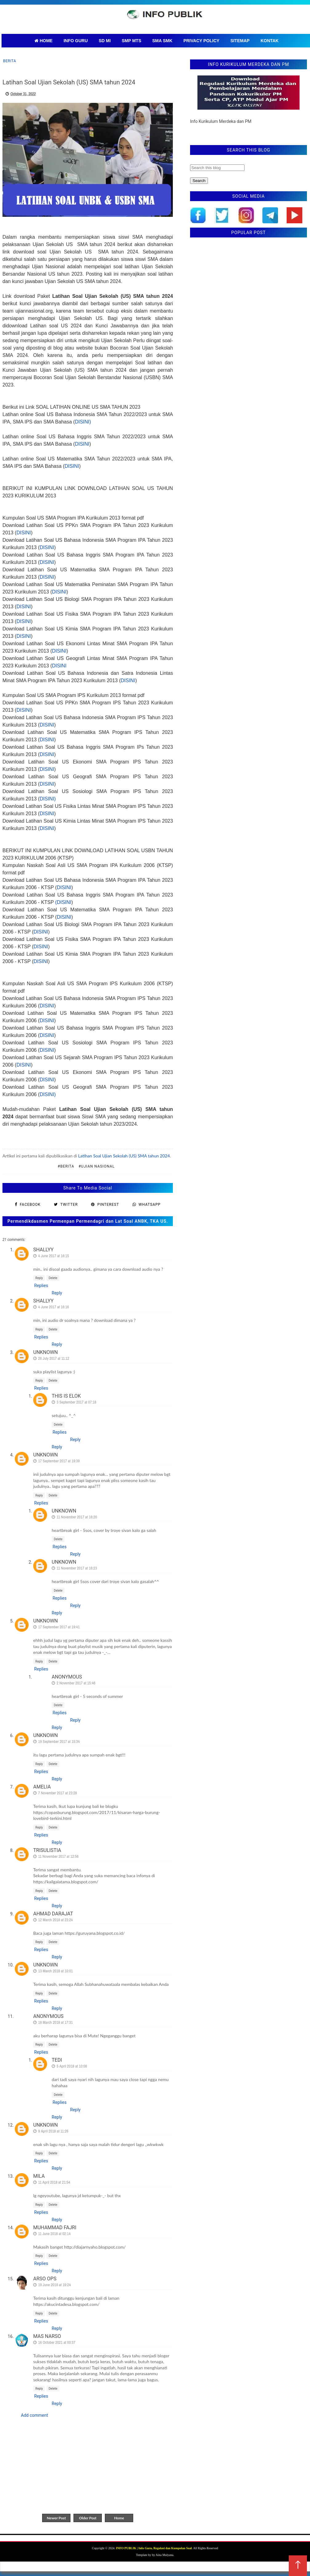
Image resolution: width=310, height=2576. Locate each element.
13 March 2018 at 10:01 (55, 1971)
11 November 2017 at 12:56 (58, 1856)
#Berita (66, 1166)
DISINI (82, 444)
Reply (39, 1278)
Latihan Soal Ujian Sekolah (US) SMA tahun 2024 (124, 1155)
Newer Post (56, 2518)
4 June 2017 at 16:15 (53, 1255)
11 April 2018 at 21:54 (54, 2182)
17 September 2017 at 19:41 (59, 1627)
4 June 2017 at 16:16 (53, 1307)
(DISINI (63, 902)
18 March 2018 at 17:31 (55, 2022)
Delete (53, 1278)
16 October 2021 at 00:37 (56, 2342)
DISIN (40, 961)
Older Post (88, 2518)
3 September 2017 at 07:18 (76, 1402)
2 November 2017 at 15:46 (76, 1683)
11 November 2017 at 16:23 (77, 1568)
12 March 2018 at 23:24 (55, 1919)
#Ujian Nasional (96, 1166)
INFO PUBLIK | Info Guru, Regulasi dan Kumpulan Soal (154, 2548)
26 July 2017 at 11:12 (53, 1358)
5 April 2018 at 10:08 (72, 2066)
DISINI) (83, 421)
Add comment (34, 2415)
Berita (9, 61)
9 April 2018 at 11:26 (53, 2131)
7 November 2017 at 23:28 (57, 1793)
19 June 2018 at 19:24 (54, 2284)
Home (119, 2518)
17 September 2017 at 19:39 (59, 1461)
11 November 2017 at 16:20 (77, 1517)
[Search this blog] (217, 167)
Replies (41, 1285)
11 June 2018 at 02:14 (54, 2233)
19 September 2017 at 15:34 (59, 1741)
